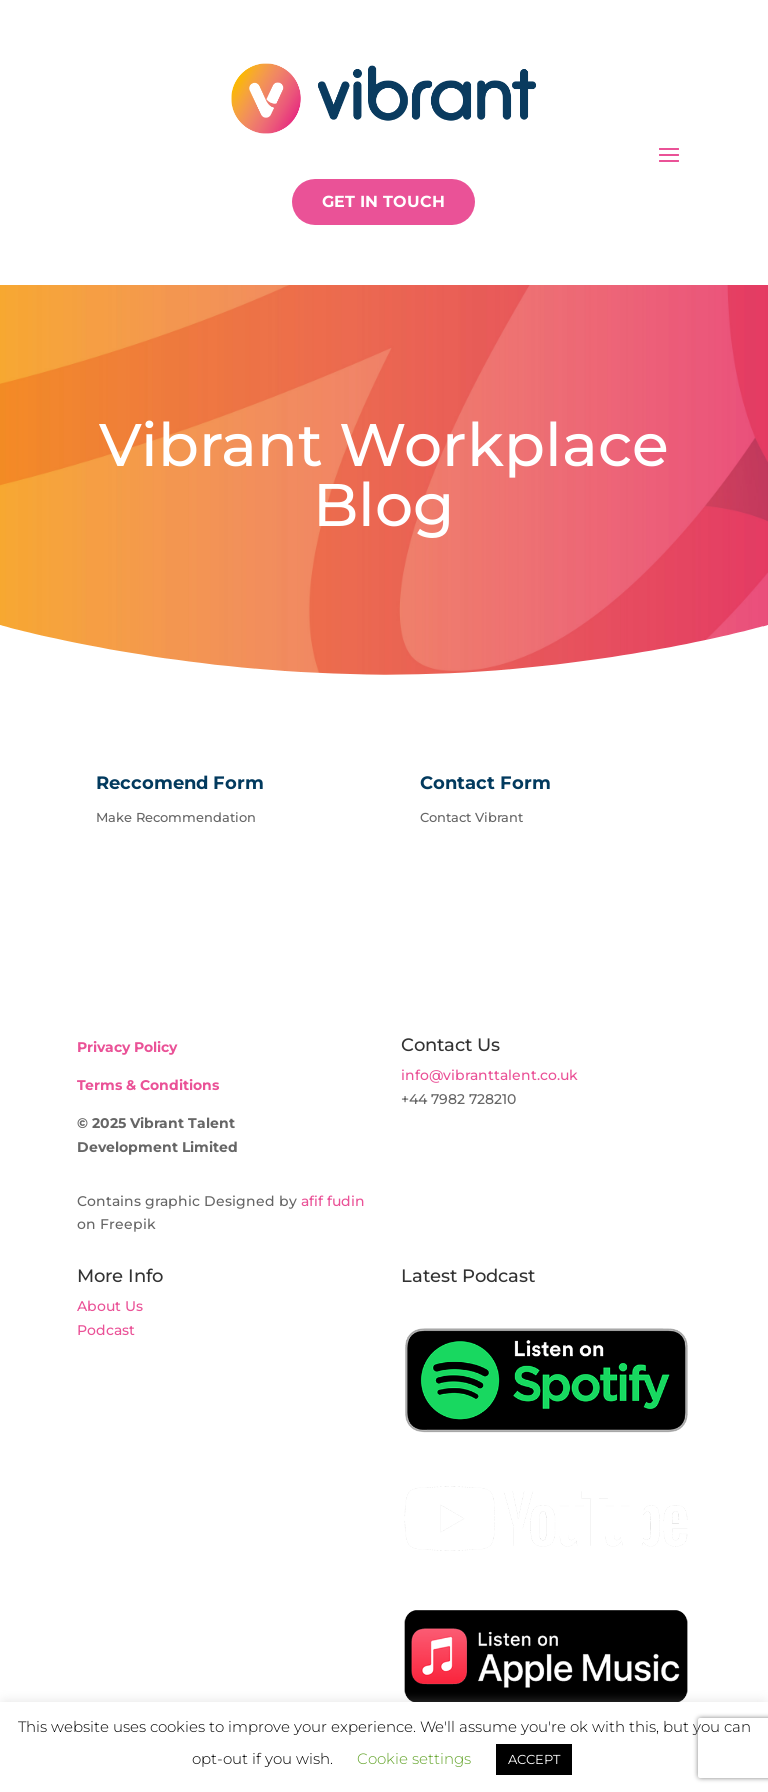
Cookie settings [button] (414, 1758)
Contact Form (485, 783)
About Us (110, 1306)
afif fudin (333, 1201)
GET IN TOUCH (383, 201)
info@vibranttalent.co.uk (489, 1075)
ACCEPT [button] (534, 1759)
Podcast (106, 1330)
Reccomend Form (180, 783)
